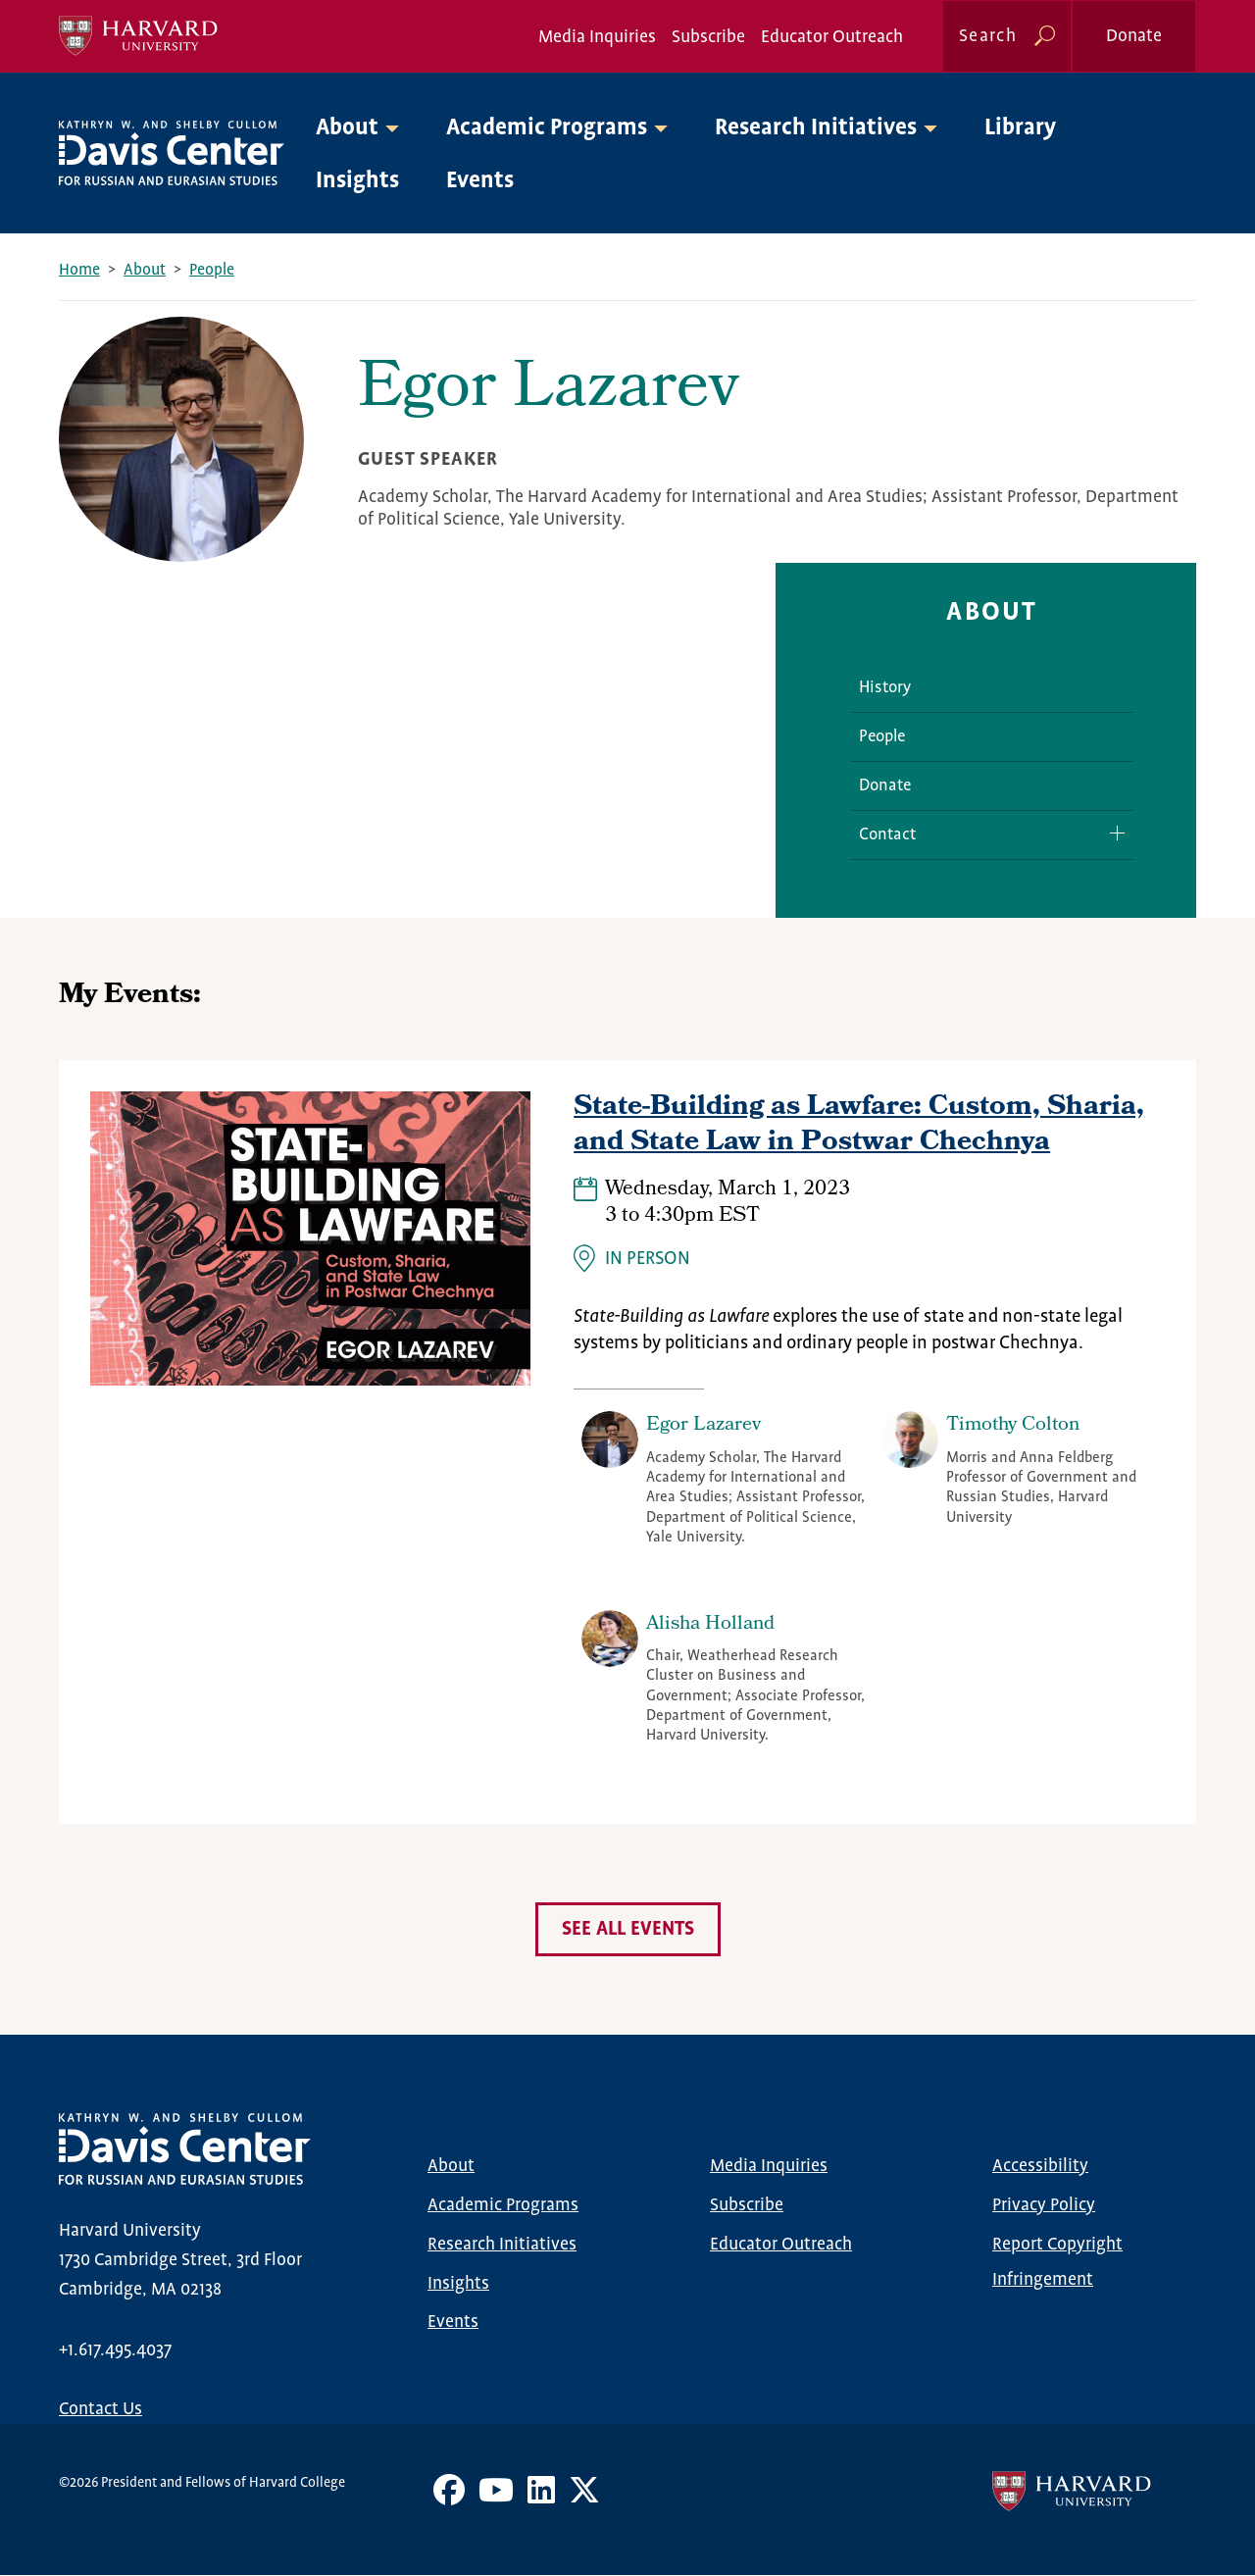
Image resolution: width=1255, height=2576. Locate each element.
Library (1020, 128)
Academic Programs (502, 2205)
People (211, 270)
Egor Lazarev (703, 1425)
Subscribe (708, 37)
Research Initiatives (502, 2244)
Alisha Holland (710, 1625)
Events (480, 181)
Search (988, 36)
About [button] (347, 128)
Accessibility (1040, 2166)
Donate (1134, 36)
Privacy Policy (1043, 2205)
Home (79, 270)
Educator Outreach (832, 37)
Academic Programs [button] (546, 128)
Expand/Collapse (1109, 833)
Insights (357, 181)
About (145, 270)
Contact (887, 835)
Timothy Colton (1012, 1425)
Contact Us (100, 2409)
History (885, 688)
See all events (628, 1929)
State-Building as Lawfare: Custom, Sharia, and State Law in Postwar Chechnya (859, 1126)
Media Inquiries (597, 37)
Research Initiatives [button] (816, 128)
